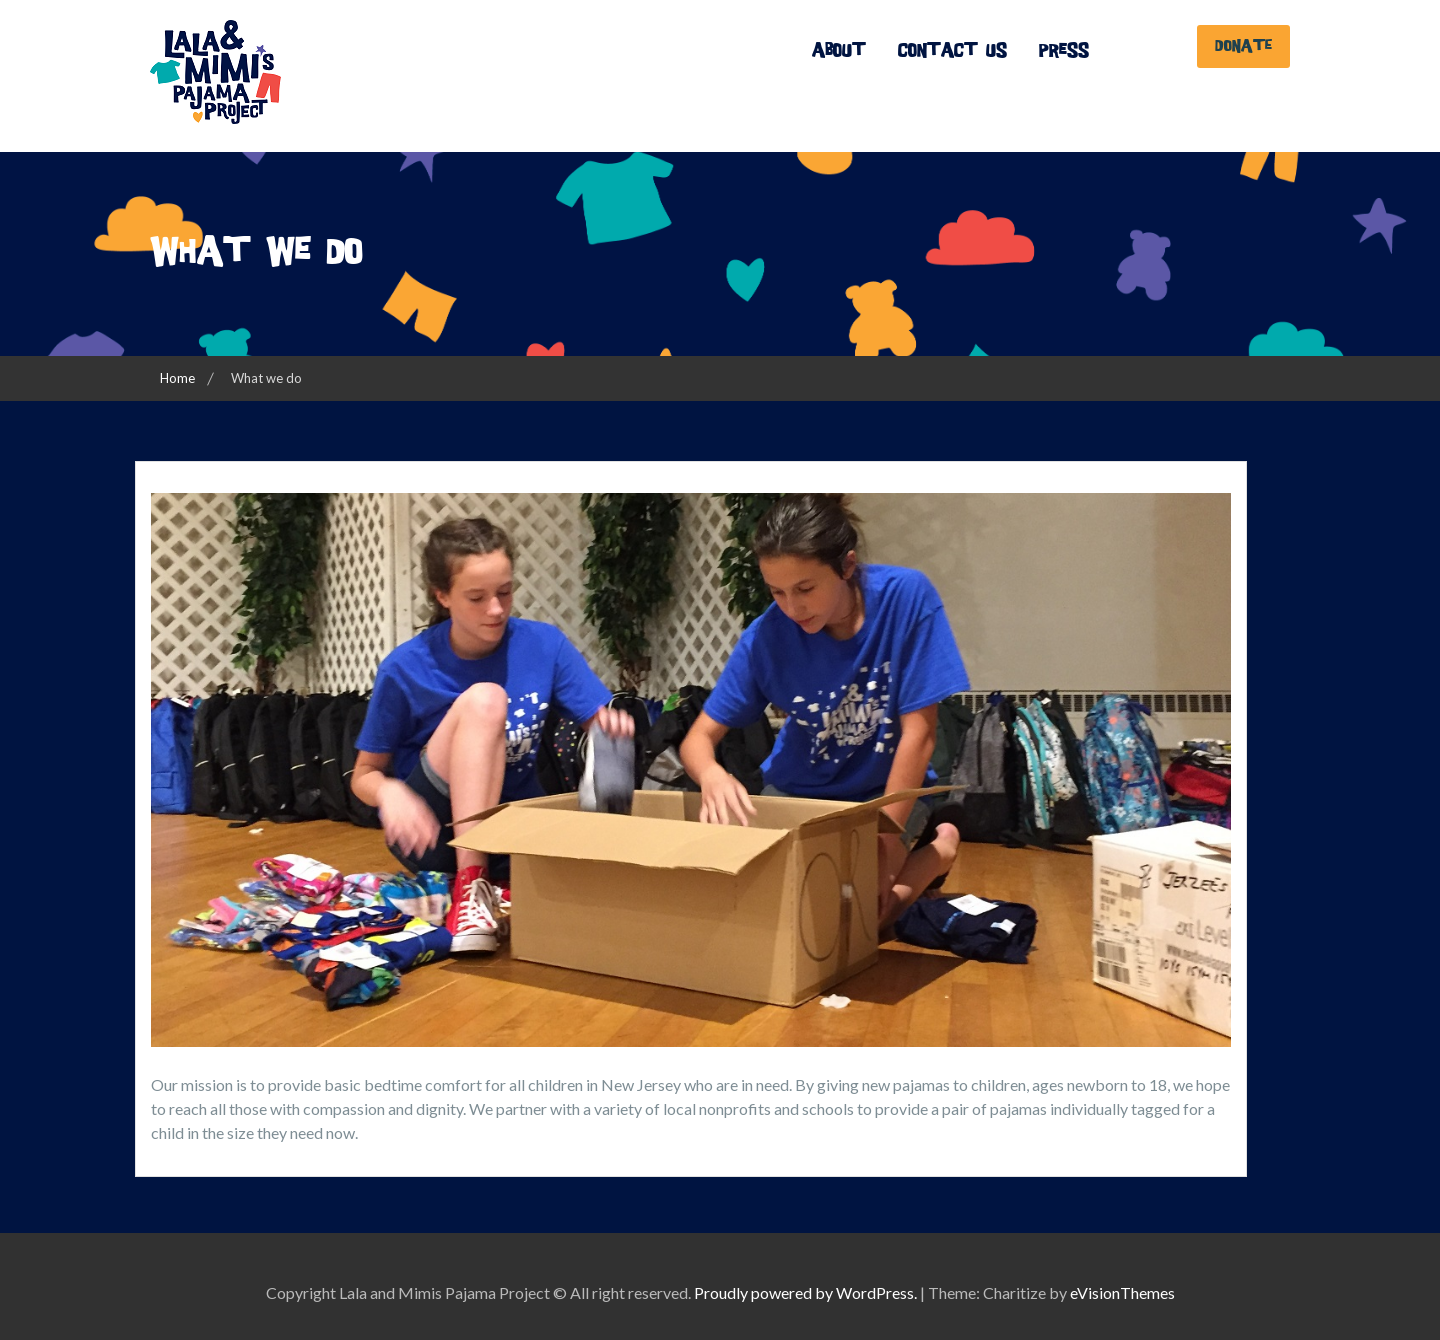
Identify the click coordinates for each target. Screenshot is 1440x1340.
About (839, 50)
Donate (1243, 46)
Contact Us (952, 50)
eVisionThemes (1122, 1292)
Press (1064, 50)
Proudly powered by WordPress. (805, 1292)
